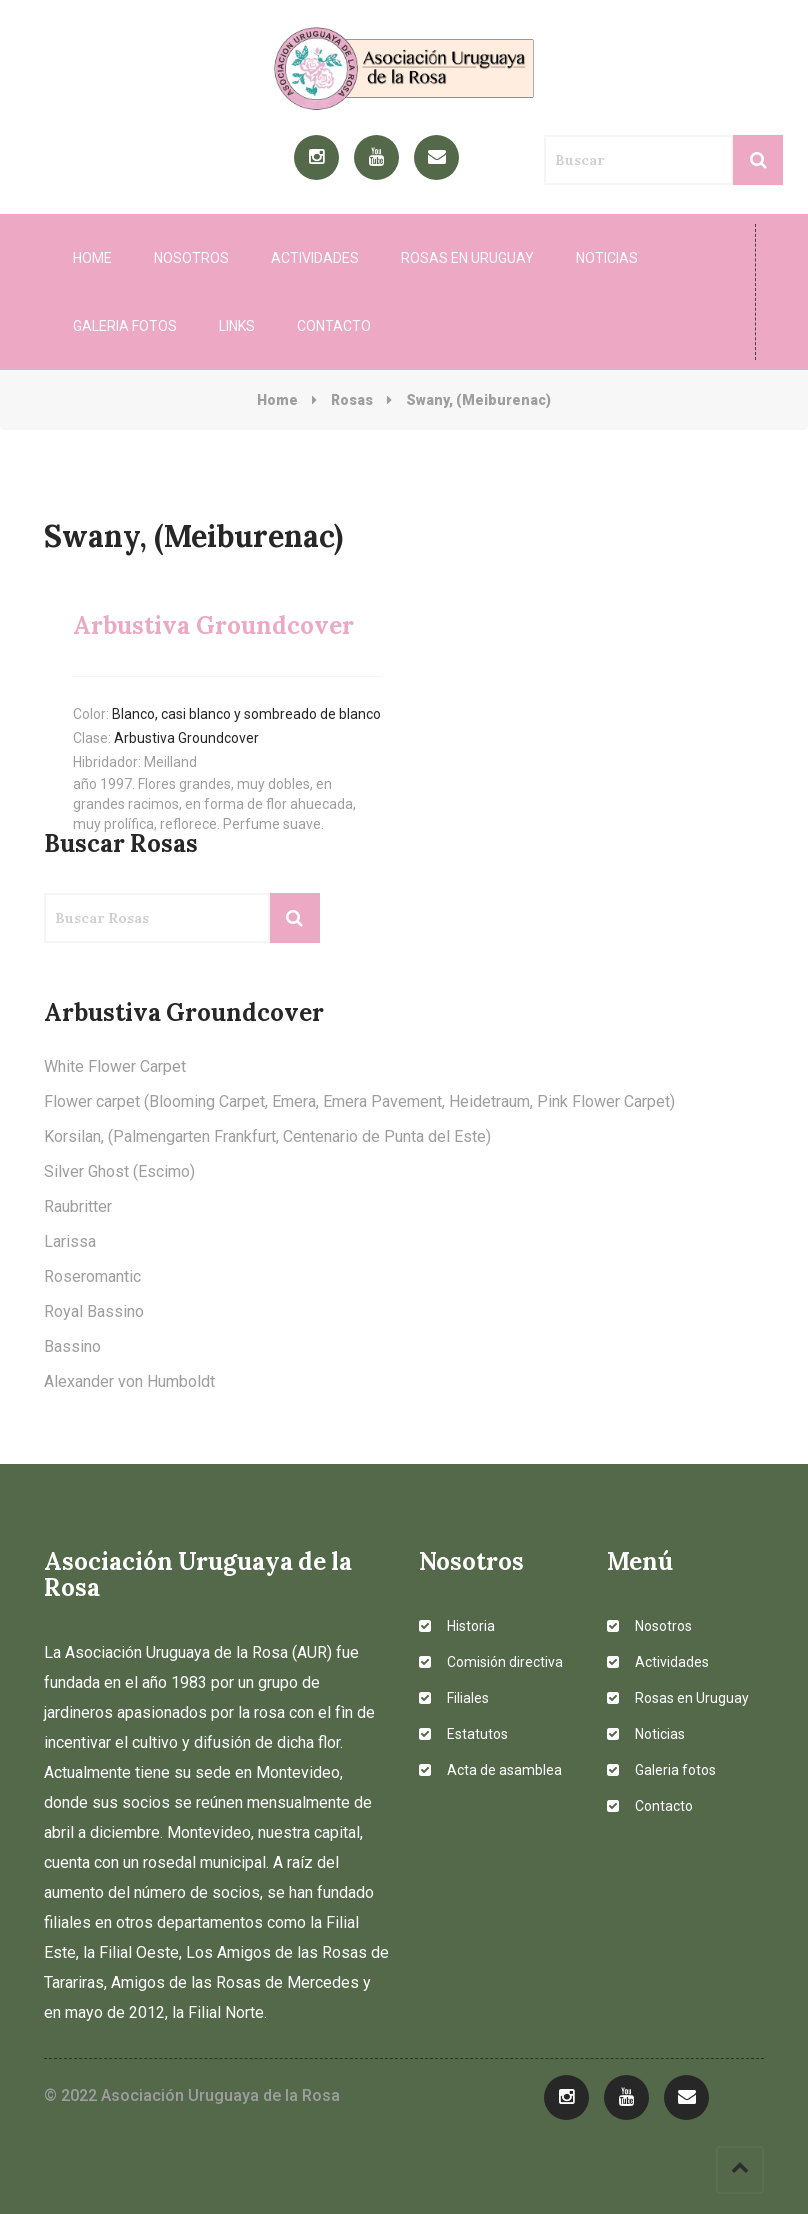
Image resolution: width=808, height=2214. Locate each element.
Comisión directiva (491, 1662)
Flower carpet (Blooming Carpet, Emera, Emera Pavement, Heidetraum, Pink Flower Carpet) (359, 1101)
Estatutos (463, 1734)
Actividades (315, 258)
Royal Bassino (94, 1311)
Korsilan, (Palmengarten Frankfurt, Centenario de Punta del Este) (267, 1136)
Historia (457, 1626)
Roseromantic (92, 1276)
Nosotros (191, 258)
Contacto (334, 326)
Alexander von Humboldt (129, 1381)
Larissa (70, 1241)
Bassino (72, 1346)
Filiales (454, 1698)
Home (92, 258)
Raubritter (78, 1206)
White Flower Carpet (115, 1066)
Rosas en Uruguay (467, 258)
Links (237, 326)
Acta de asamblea (490, 1770)
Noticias (607, 258)
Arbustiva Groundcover (186, 738)
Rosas (352, 400)
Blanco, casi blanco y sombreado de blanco (246, 714)
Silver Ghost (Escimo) (119, 1171)
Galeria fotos (125, 326)
